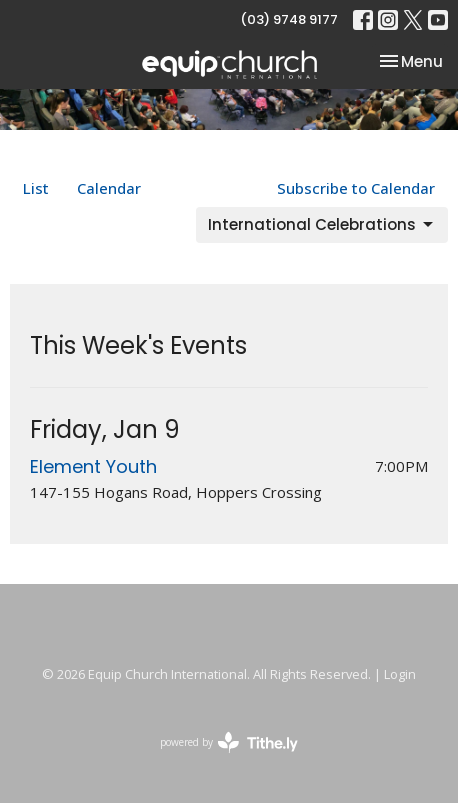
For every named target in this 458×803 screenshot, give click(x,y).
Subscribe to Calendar (356, 188)
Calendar (109, 188)
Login (400, 674)
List (36, 188)
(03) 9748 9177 (289, 19)
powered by (229, 742)
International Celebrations (322, 224)
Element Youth (93, 466)
